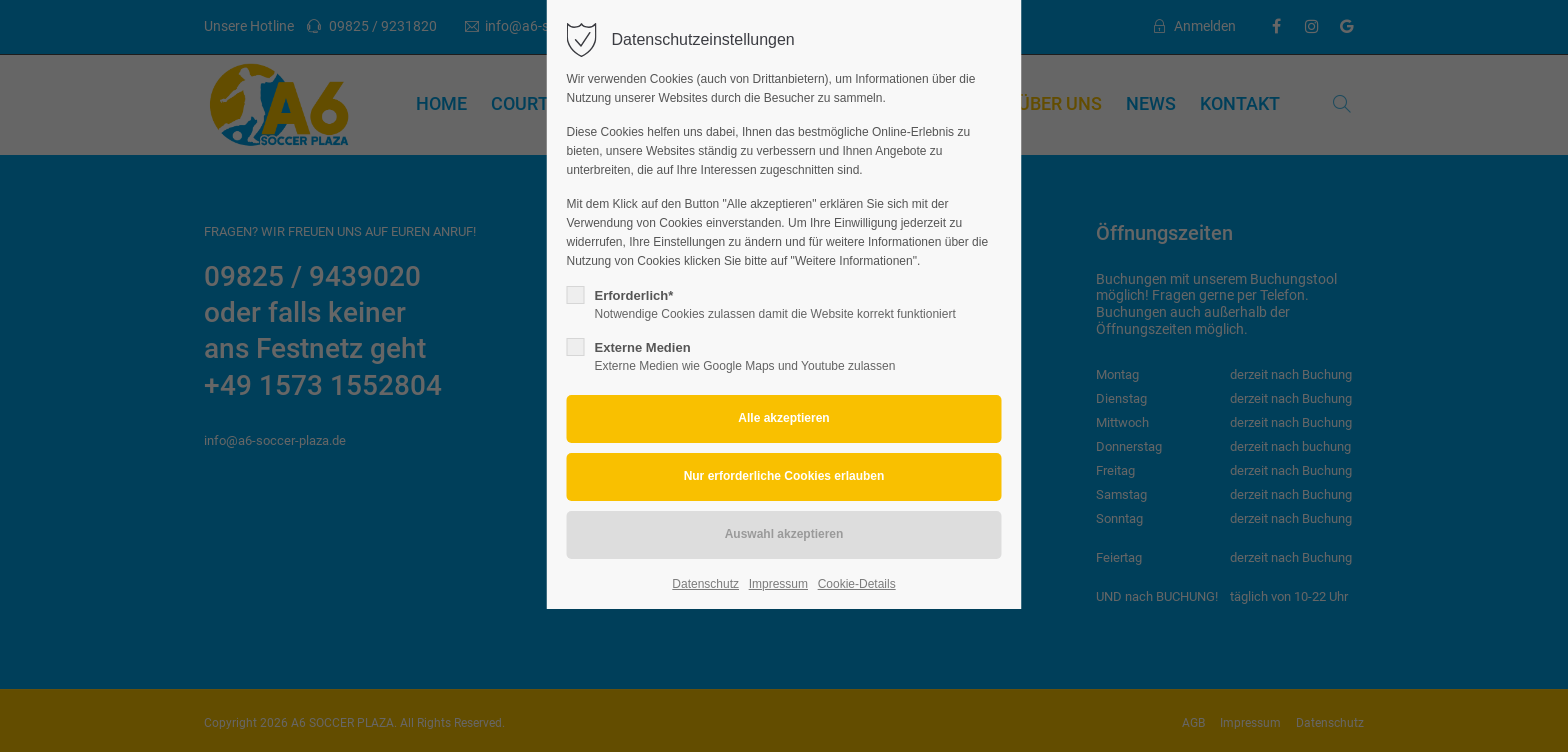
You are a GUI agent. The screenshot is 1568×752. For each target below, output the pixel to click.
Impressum (778, 584)
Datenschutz (705, 584)
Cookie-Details (857, 584)
